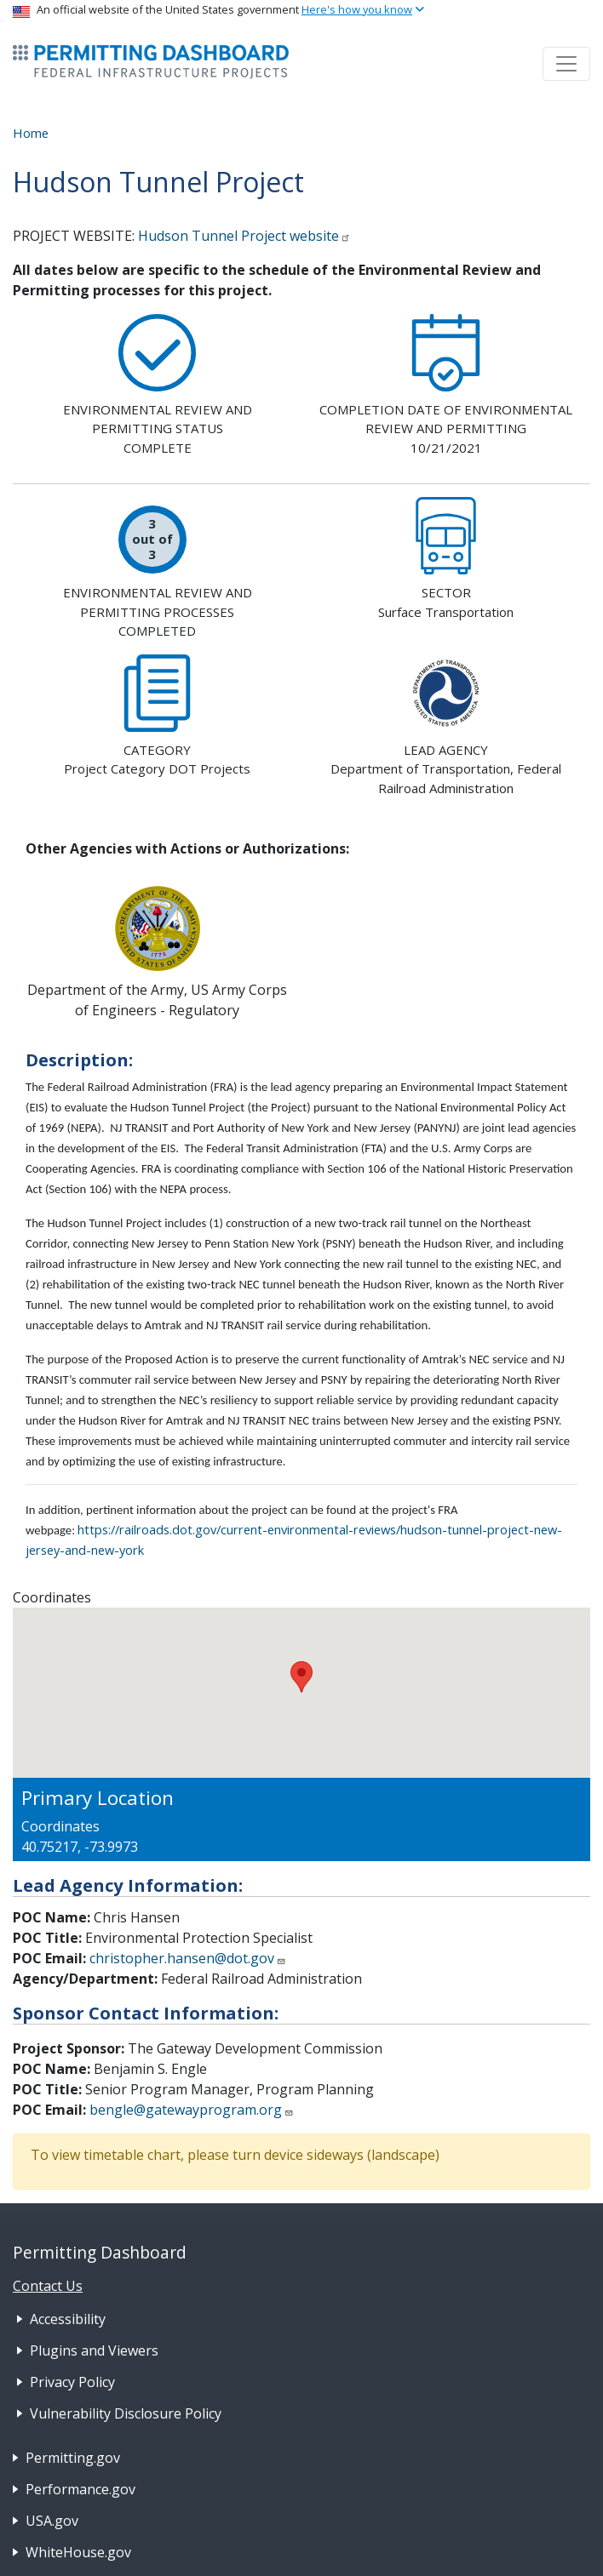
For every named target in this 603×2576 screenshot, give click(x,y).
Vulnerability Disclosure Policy (125, 2413)
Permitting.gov (73, 2457)
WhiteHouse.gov (78, 2552)
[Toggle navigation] (566, 64)
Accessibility (68, 2319)
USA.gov (52, 2520)
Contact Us (48, 2285)
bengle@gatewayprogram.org (191, 2109)
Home (31, 132)
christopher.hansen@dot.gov (187, 1958)
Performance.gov (80, 2489)
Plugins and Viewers (94, 2350)
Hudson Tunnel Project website (244, 235)
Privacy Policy (72, 2382)
